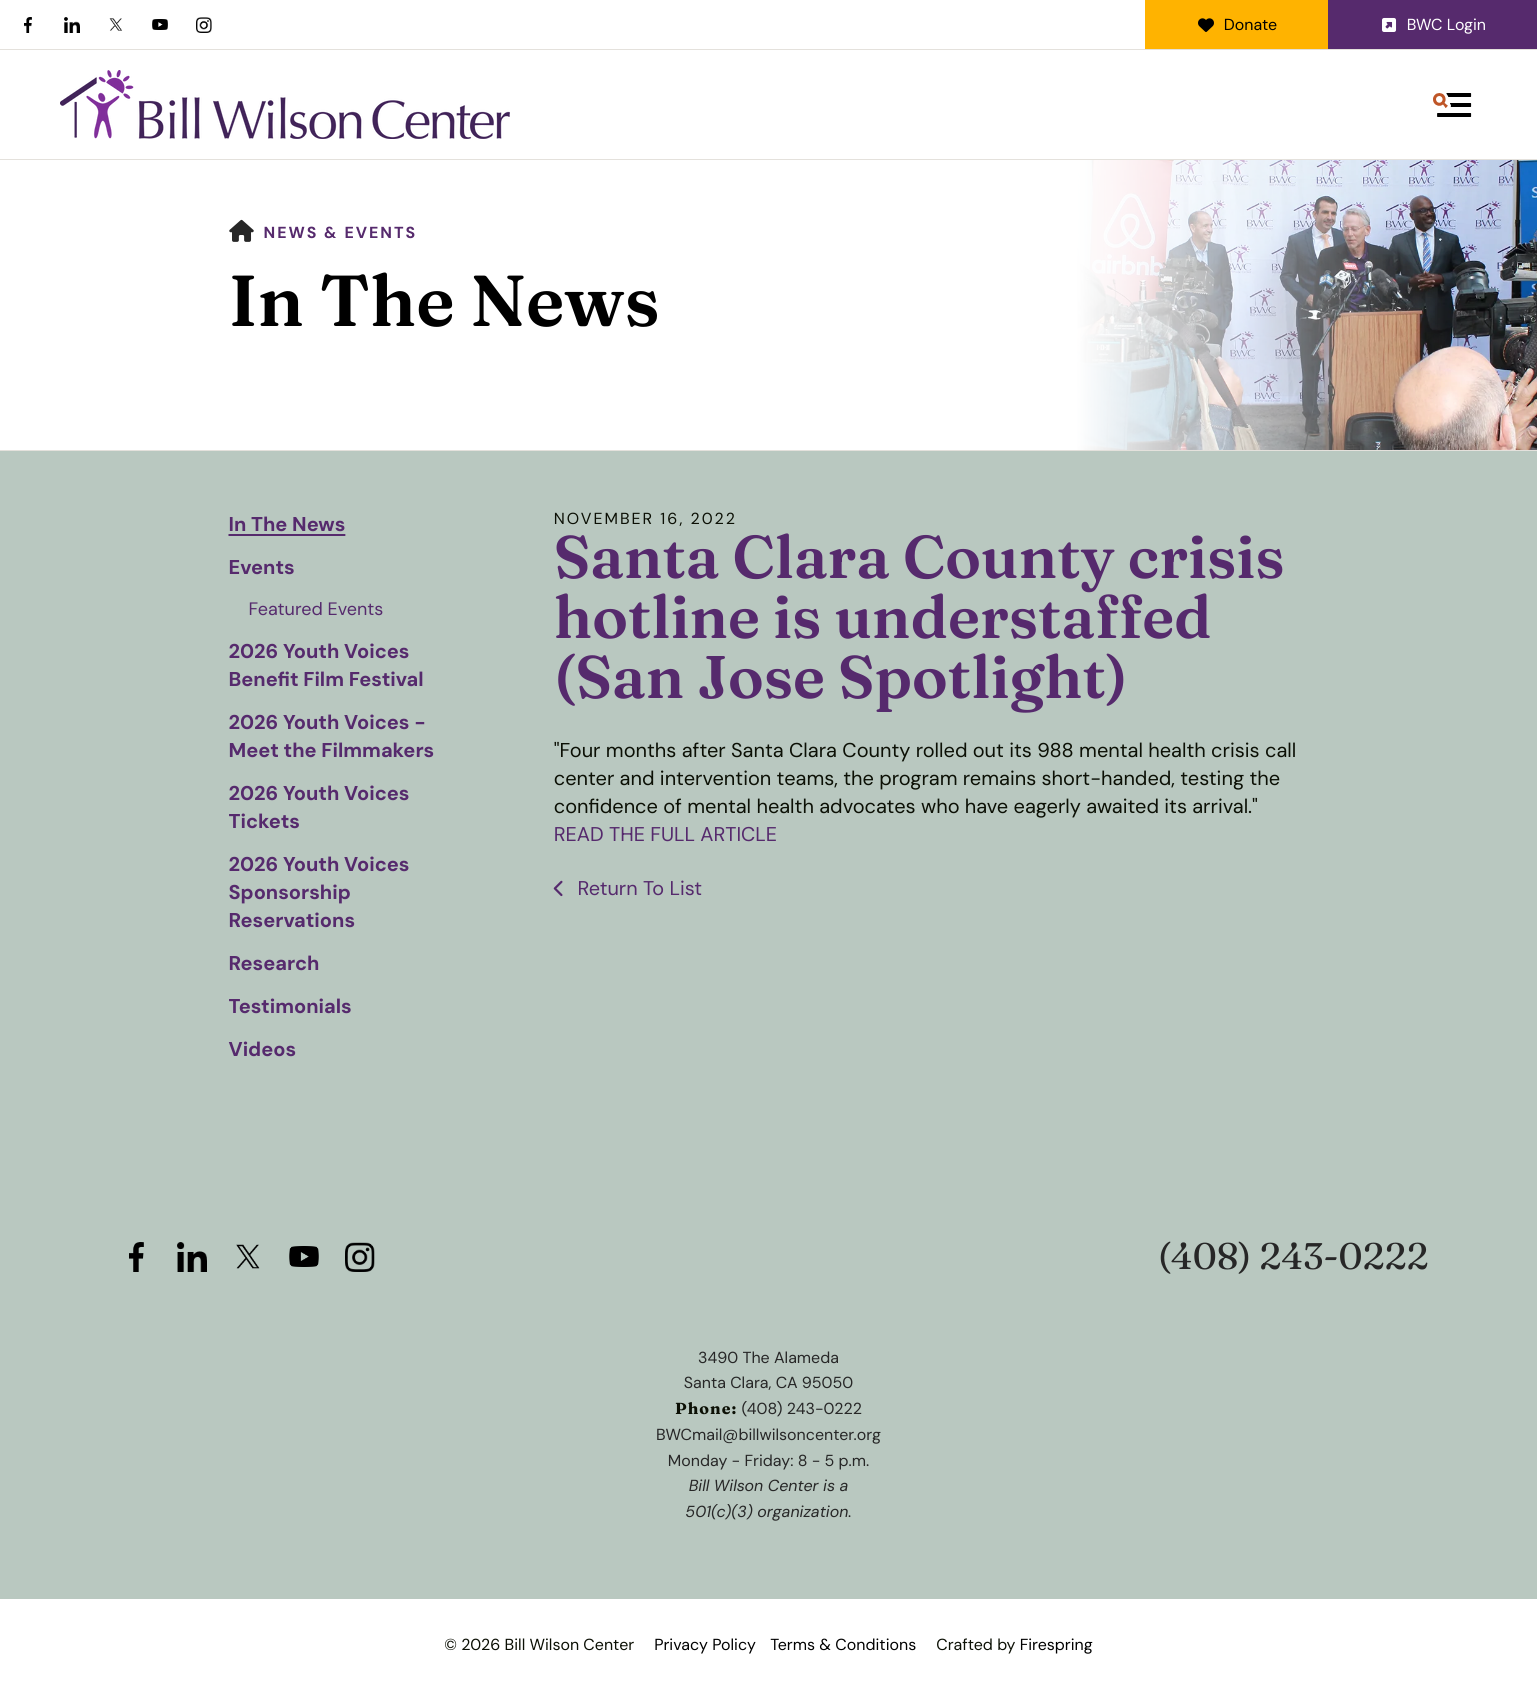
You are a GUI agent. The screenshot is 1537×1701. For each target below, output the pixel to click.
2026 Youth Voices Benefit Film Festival (326, 666)
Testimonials (290, 1007)
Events (262, 568)
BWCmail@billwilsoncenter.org (768, 1434)
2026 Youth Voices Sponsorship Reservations (319, 893)
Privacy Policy (705, 1644)
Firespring (1056, 1644)
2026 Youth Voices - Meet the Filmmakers (332, 737)
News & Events (341, 232)
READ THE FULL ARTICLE (666, 835)
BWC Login (1432, 24)
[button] (1452, 105)
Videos (263, 1050)
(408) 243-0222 (1293, 1256)
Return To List (637, 888)
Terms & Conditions (843, 1644)
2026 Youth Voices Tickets (319, 808)
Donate (1236, 24)
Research (274, 964)
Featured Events (316, 609)
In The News (287, 525)
